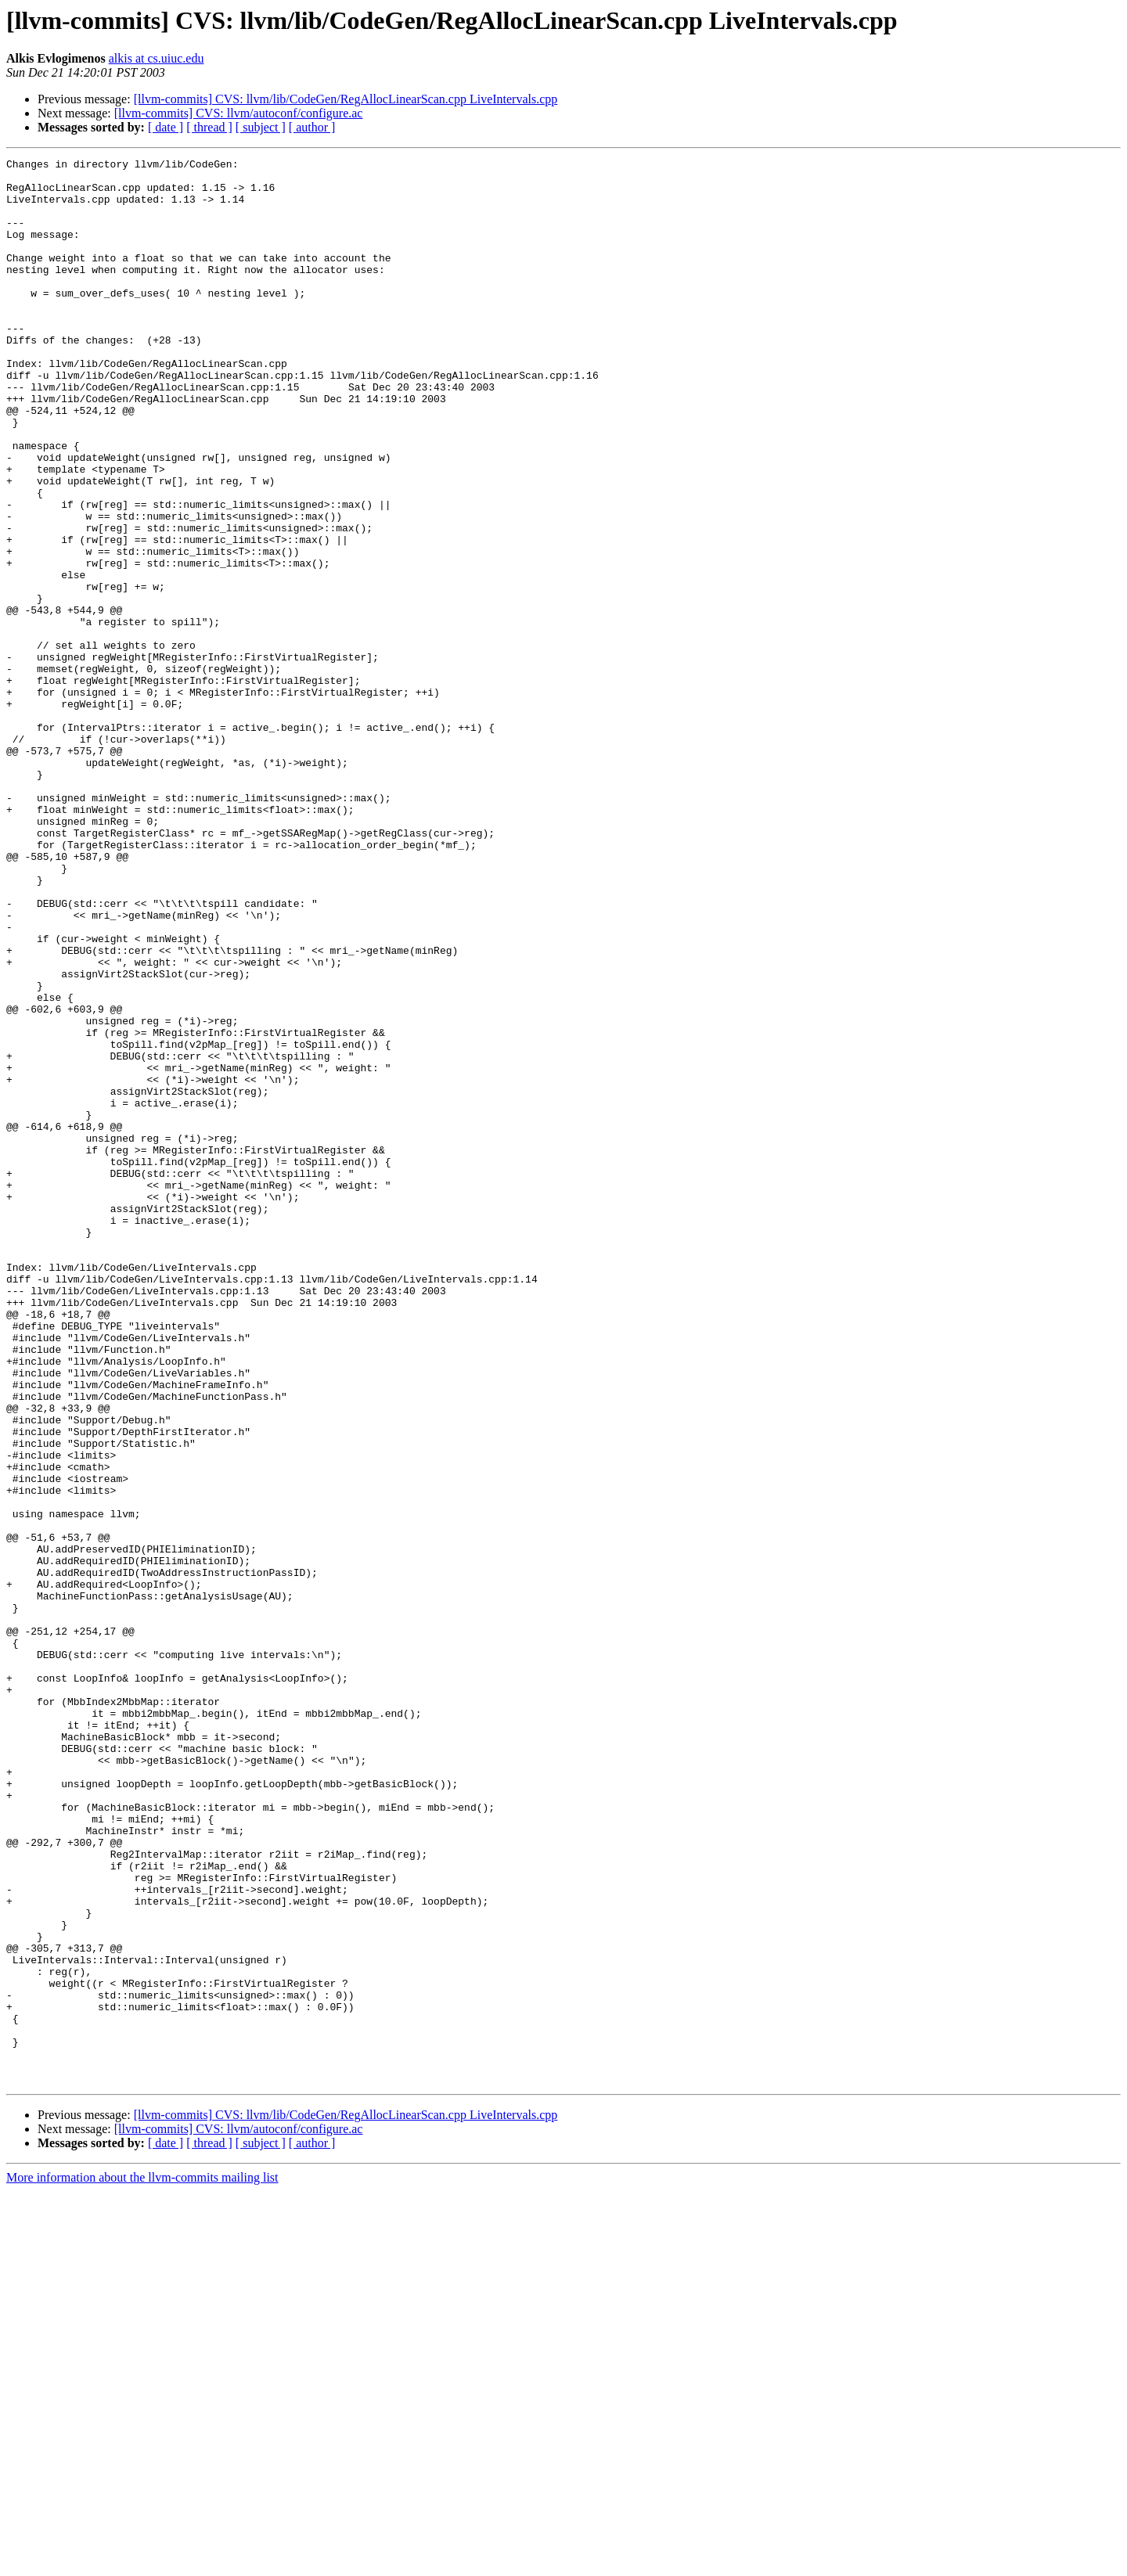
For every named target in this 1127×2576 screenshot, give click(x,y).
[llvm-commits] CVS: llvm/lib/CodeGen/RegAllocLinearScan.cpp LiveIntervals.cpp (346, 99)
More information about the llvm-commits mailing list (142, 2562)
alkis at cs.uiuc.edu (156, 58)
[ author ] (312, 127)
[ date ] (165, 127)
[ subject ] (261, 127)
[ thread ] (209, 127)
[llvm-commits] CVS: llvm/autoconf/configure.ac (238, 113)
